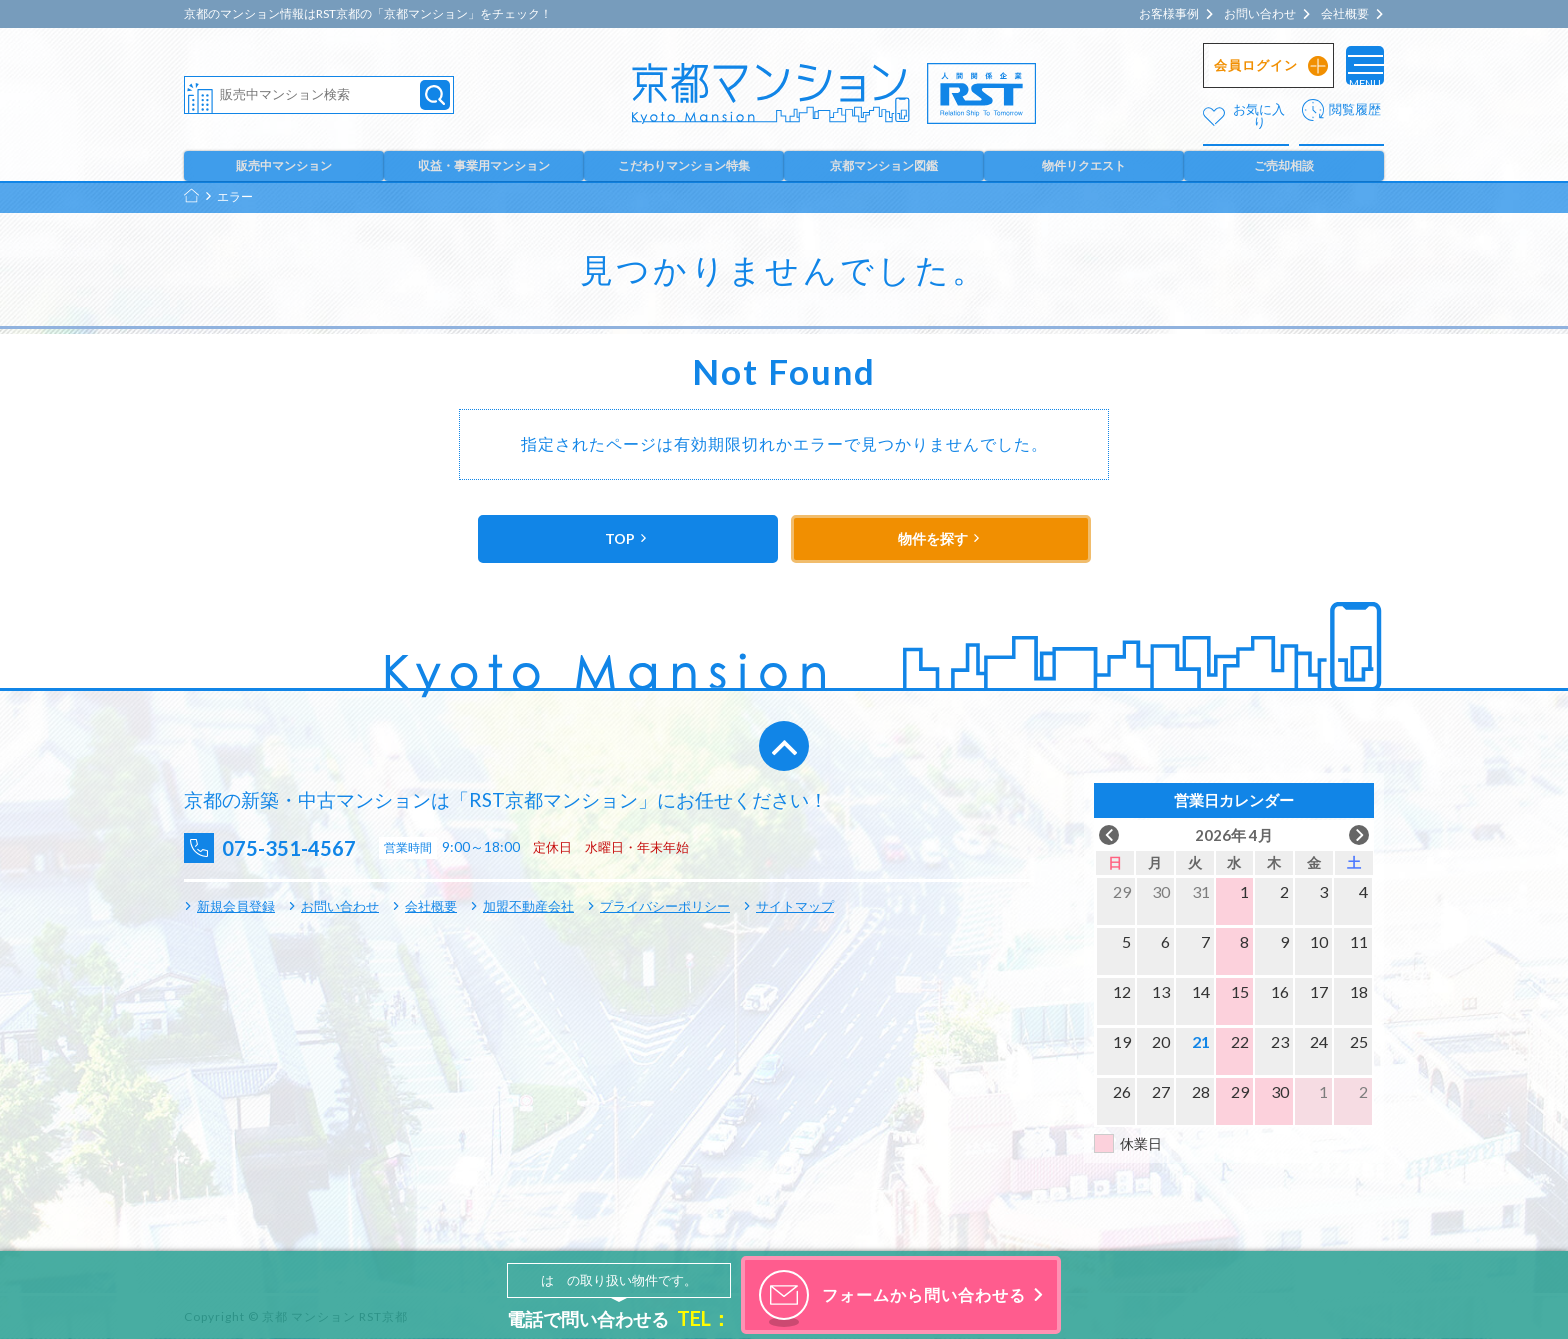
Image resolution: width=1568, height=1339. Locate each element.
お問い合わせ (1260, 14)
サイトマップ (795, 906)
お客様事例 (1169, 14)
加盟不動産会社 (528, 906)
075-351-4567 (305, 847)
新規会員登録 (236, 906)
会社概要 (1345, 14)
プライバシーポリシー (665, 906)
